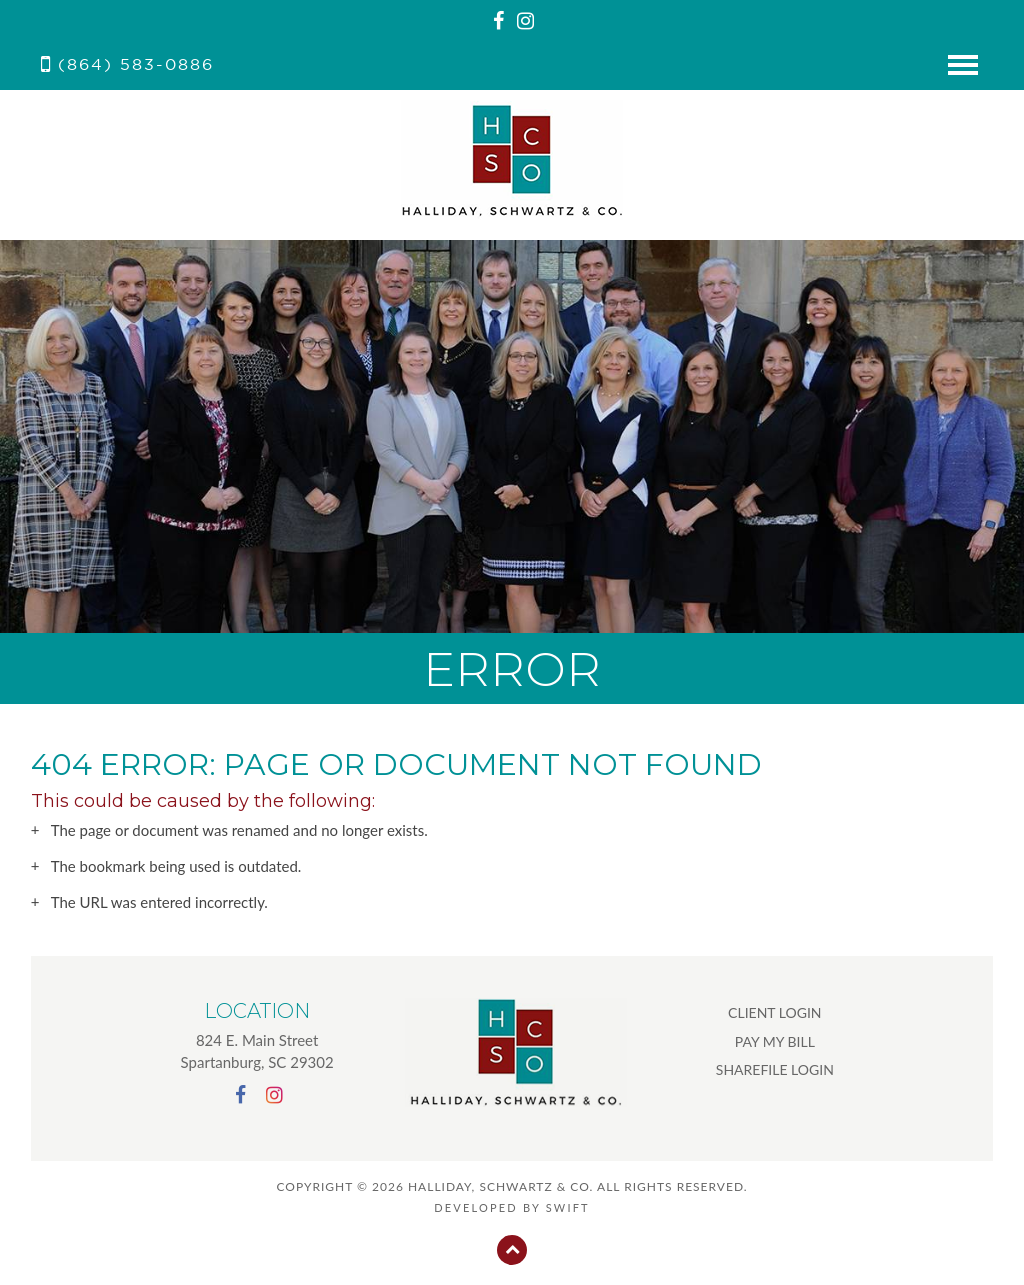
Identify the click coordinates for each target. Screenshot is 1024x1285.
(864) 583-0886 (127, 64)
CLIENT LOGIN (774, 1012)
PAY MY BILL (775, 1041)
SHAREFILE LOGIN (775, 1069)
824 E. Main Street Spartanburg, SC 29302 (257, 1051)
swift (568, 1207)
